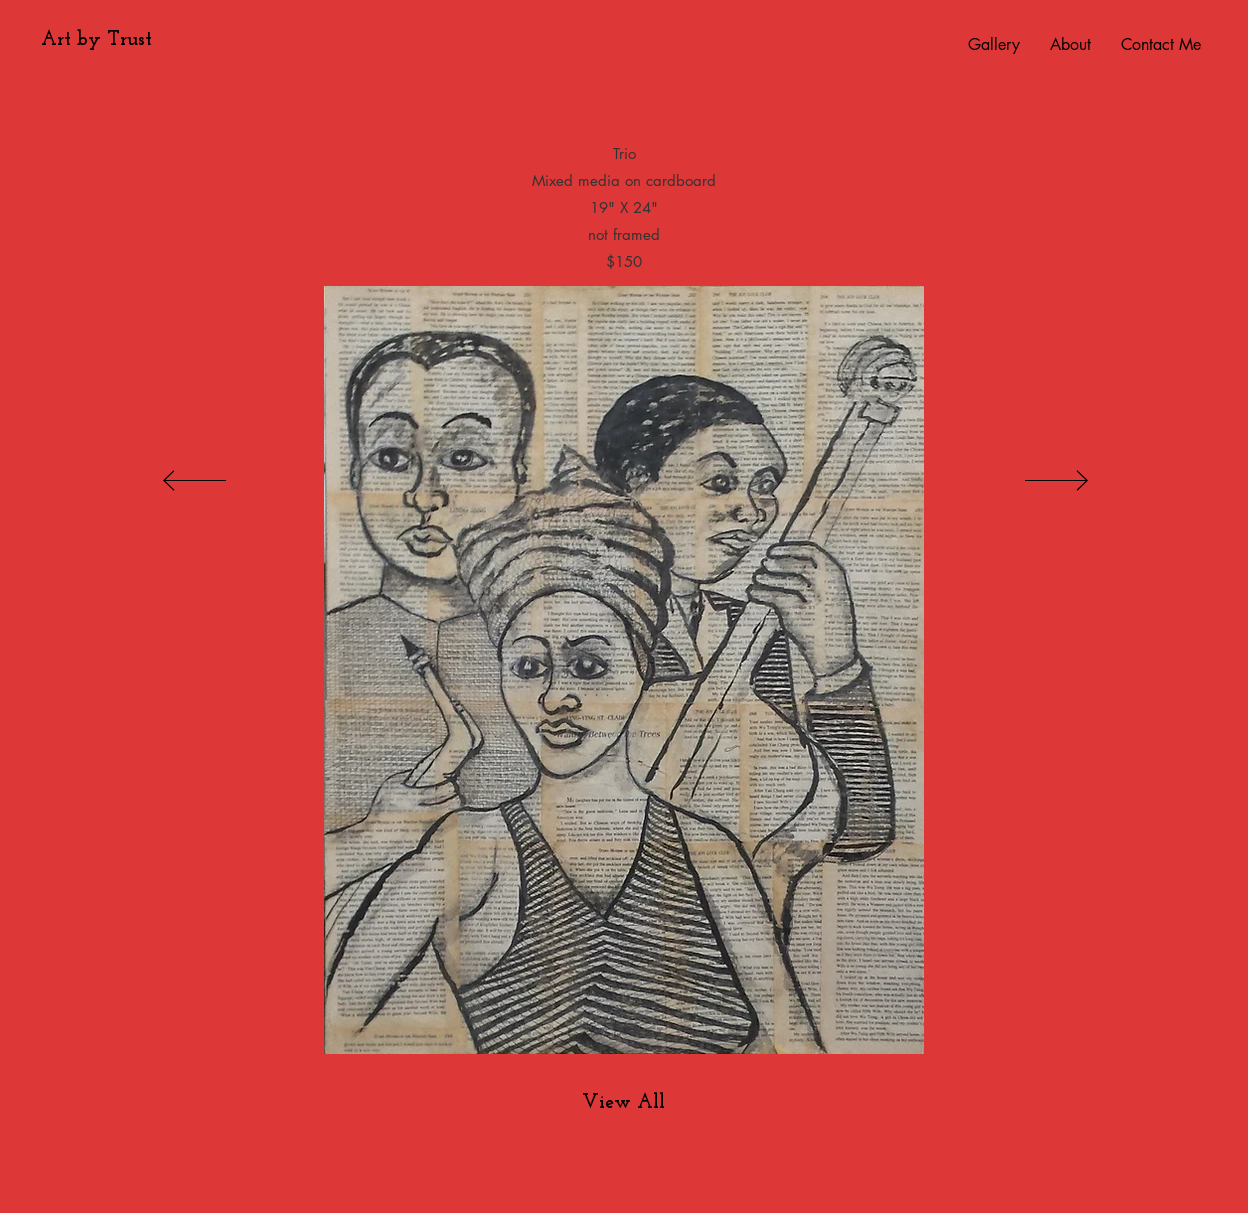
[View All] (623, 1103)
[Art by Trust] (96, 40)
